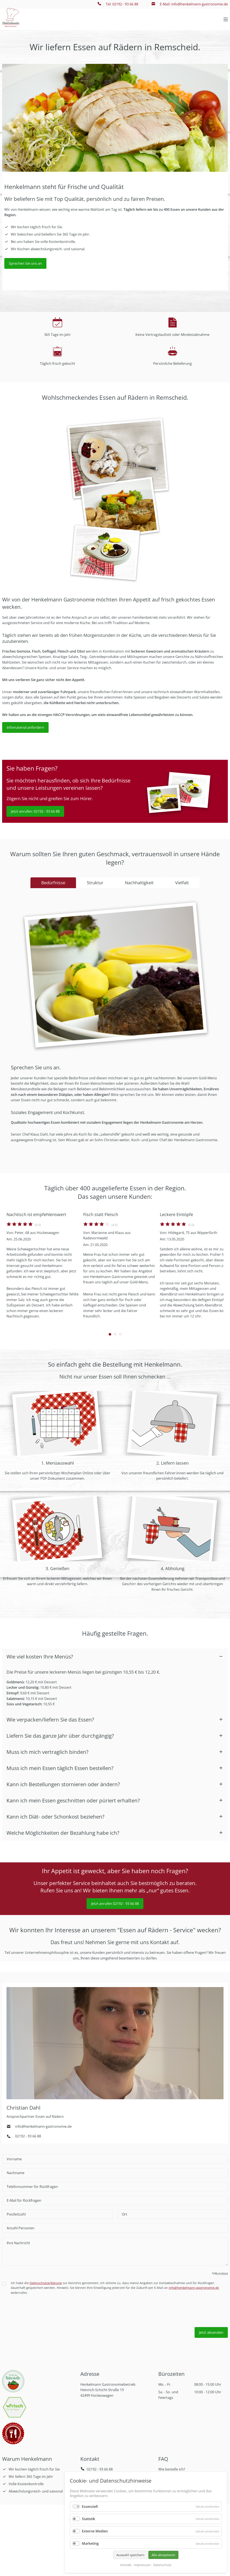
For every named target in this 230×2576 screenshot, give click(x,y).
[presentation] (35, 2307)
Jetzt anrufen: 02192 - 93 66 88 (35, 811)
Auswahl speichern (130, 2555)
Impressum (142, 2565)
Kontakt (125, 2565)
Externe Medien (95, 2531)
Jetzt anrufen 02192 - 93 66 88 (115, 1903)
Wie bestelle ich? (171, 2469)
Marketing (90, 2543)
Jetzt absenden (211, 2332)
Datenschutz (162, 2565)
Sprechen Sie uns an (25, 263)
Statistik (88, 2518)
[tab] (53, 882)
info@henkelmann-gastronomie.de (194, 2288)
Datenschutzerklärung (46, 2283)
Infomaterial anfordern (25, 727)
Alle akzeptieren (163, 2555)
